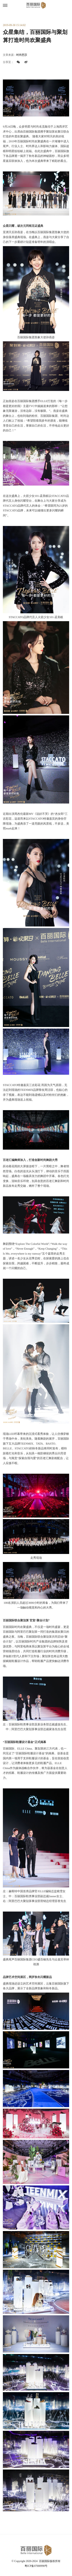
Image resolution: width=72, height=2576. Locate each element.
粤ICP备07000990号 (36, 2566)
